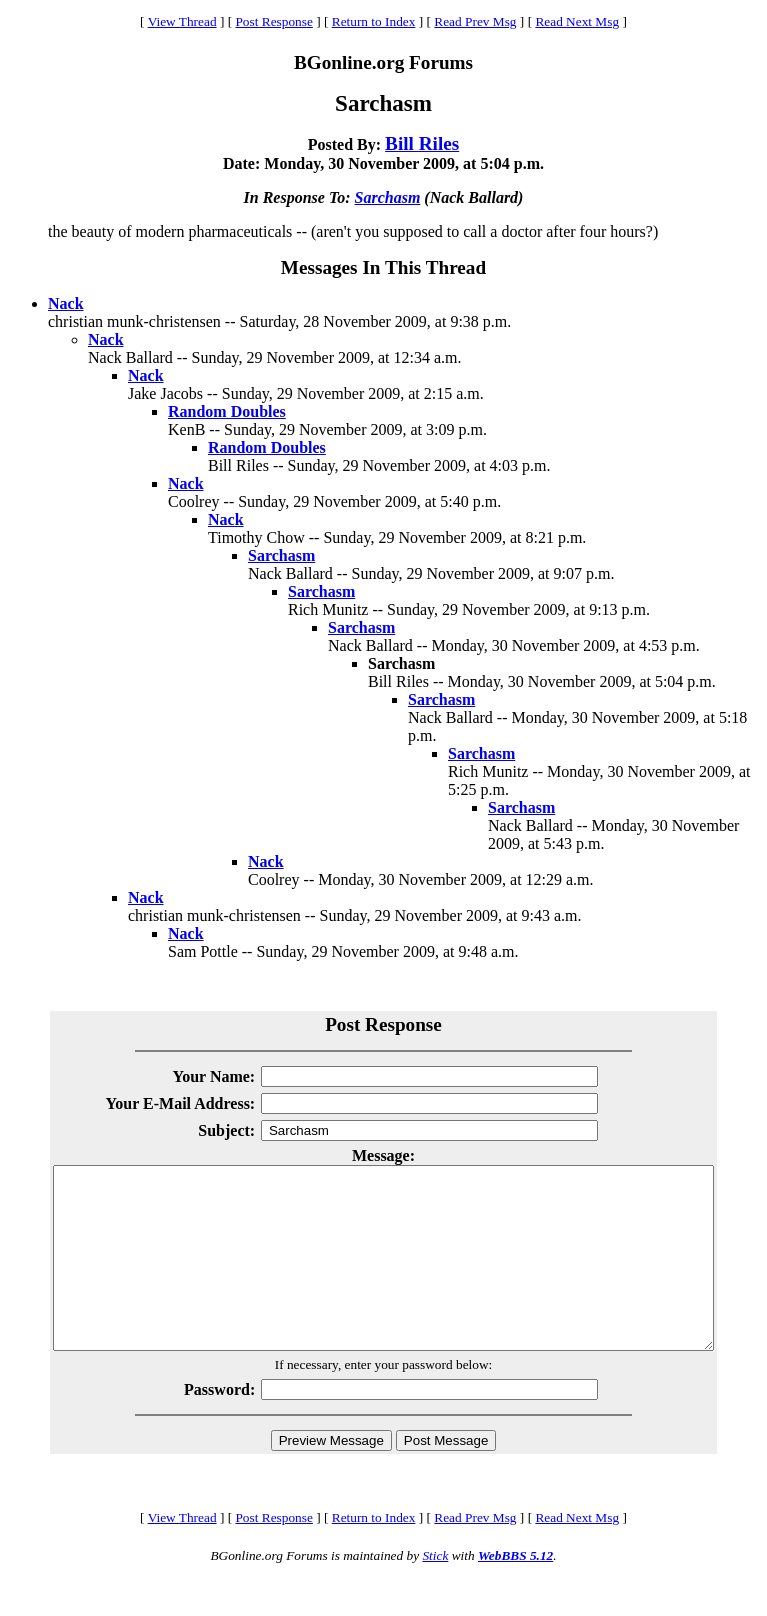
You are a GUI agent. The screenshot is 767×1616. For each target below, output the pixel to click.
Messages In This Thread (383, 267)
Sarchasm (388, 197)
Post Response (273, 21)
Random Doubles (227, 411)
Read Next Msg (577, 21)
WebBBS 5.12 (515, 1591)
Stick (435, 1591)
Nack (66, 303)
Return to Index (374, 21)
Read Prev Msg (475, 21)
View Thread (182, 21)
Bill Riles (422, 143)
